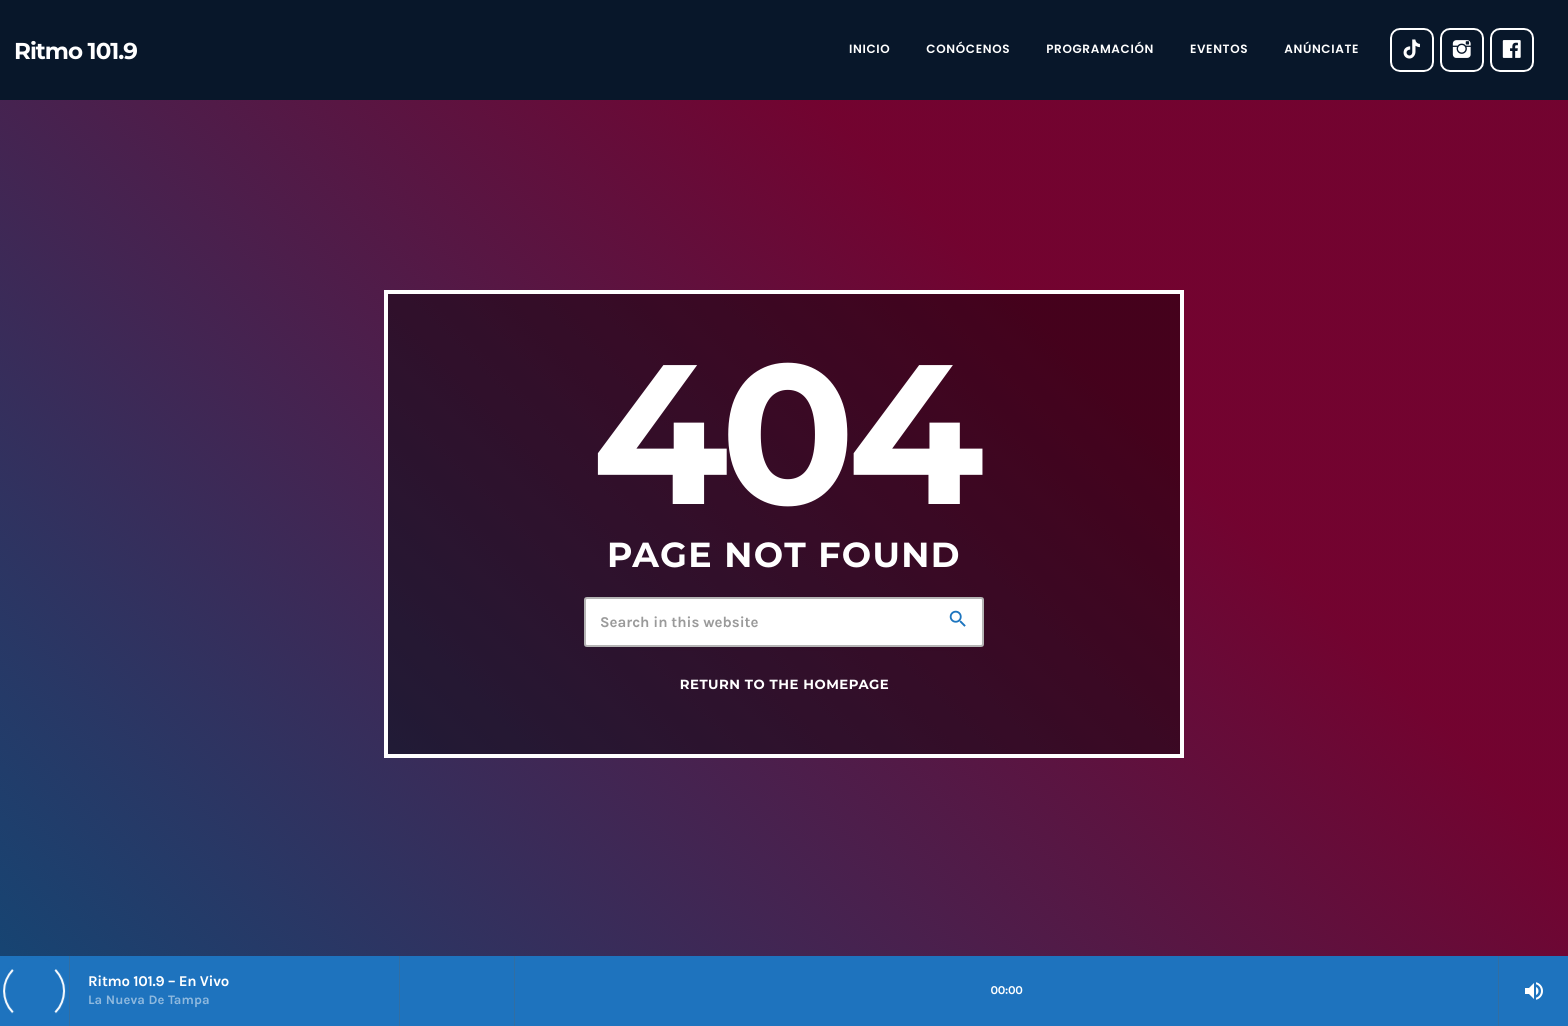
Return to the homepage (784, 685)
